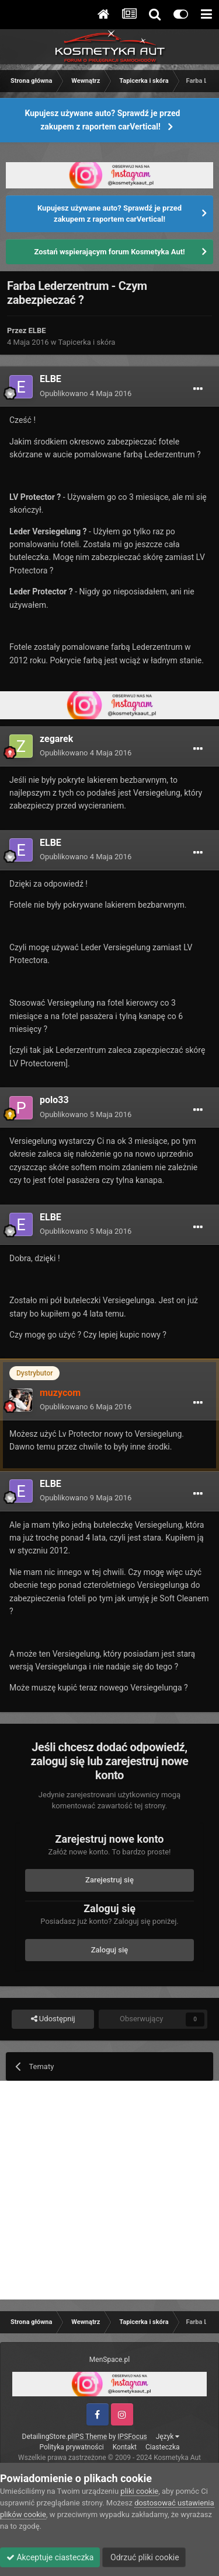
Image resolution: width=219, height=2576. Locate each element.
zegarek (56, 738)
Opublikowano (85, 393)
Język (168, 2436)
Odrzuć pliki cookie (144, 2557)
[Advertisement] (109, 2190)
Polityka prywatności (71, 2447)
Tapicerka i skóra (87, 342)
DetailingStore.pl (48, 2436)
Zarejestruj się (109, 1879)
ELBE (37, 330)
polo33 (54, 1099)
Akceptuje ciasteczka (49, 2557)
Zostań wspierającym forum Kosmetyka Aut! (109, 251)
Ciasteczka (162, 2447)
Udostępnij (53, 2019)
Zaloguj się (109, 1949)
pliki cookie (139, 2491)
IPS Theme (90, 2436)
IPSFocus (132, 2436)
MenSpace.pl (109, 2360)
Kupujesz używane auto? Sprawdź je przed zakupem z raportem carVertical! (102, 119)
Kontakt (125, 2447)
